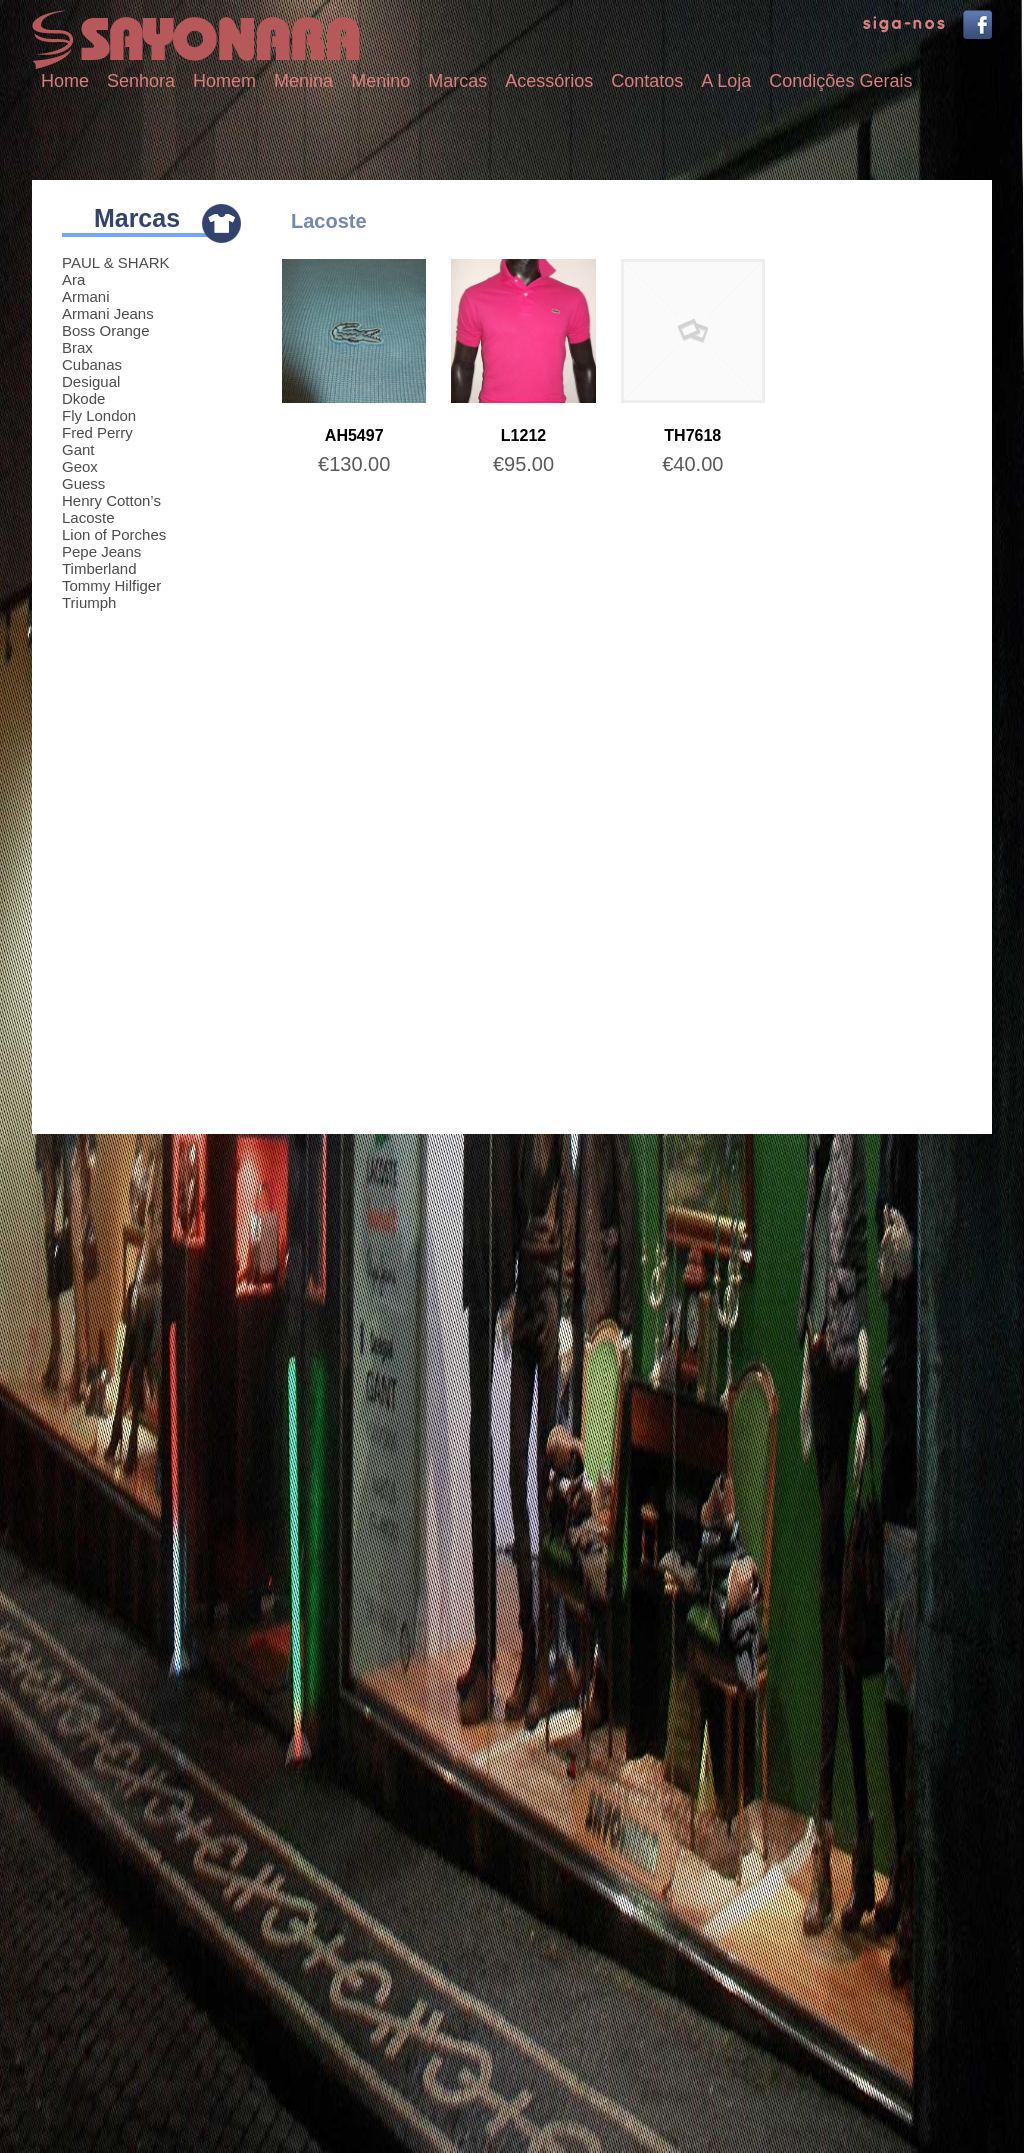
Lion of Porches (114, 534)
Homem (224, 81)
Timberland (99, 568)
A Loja (726, 81)
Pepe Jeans (101, 551)
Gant (78, 449)
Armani (86, 296)
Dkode (83, 398)
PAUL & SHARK (116, 262)
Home (65, 81)
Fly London (99, 415)
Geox (80, 466)
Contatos (647, 81)
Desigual (91, 381)
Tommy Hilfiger (111, 585)
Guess (83, 483)
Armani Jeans (108, 313)
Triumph (89, 602)
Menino (380, 81)
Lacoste (88, 517)
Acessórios (549, 81)
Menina (303, 81)
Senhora (141, 81)
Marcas (457, 81)
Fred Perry (97, 432)
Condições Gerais (840, 81)
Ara (73, 279)
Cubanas (92, 364)
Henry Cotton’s (111, 500)
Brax (77, 347)
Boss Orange (106, 330)
